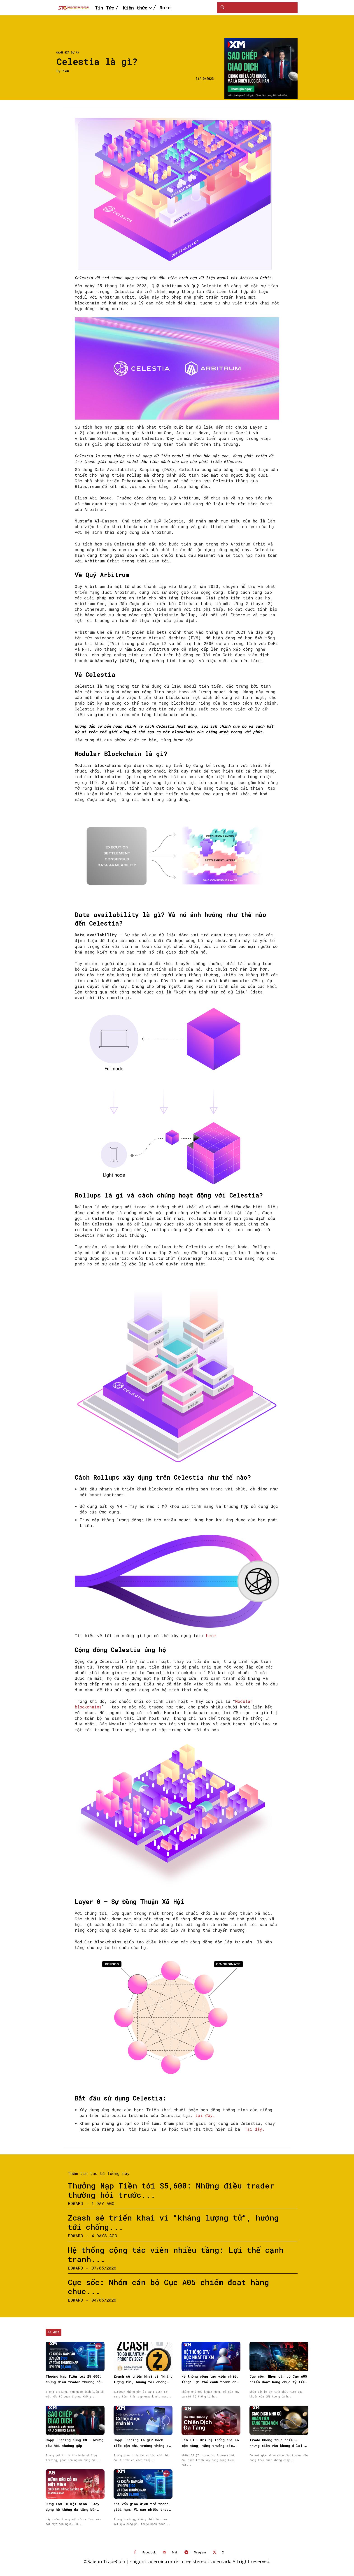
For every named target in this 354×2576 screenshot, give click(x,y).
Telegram (200, 2552)
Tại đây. (255, 2129)
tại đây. (205, 2115)
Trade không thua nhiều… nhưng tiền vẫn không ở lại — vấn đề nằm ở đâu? (278, 2445)
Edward (75, 2203)
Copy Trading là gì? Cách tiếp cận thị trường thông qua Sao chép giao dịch (143, 2445)
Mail (174, 2552)
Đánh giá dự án (67, 52)
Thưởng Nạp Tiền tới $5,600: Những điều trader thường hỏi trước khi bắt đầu (74, 2382)
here (211, 1635)
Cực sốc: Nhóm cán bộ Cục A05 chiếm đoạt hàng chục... (168, 2286)
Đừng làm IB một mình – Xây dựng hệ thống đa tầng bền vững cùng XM (72, 2509)
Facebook (149, 2552)
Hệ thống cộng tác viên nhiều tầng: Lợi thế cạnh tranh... (176, 2254)
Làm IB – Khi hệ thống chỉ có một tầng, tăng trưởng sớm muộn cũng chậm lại (210, 2445)
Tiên (65, 71)
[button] (222, 7)
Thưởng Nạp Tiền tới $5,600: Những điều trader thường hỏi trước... (171, 2190)
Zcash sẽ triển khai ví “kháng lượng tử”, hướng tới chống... (173, 2222)
